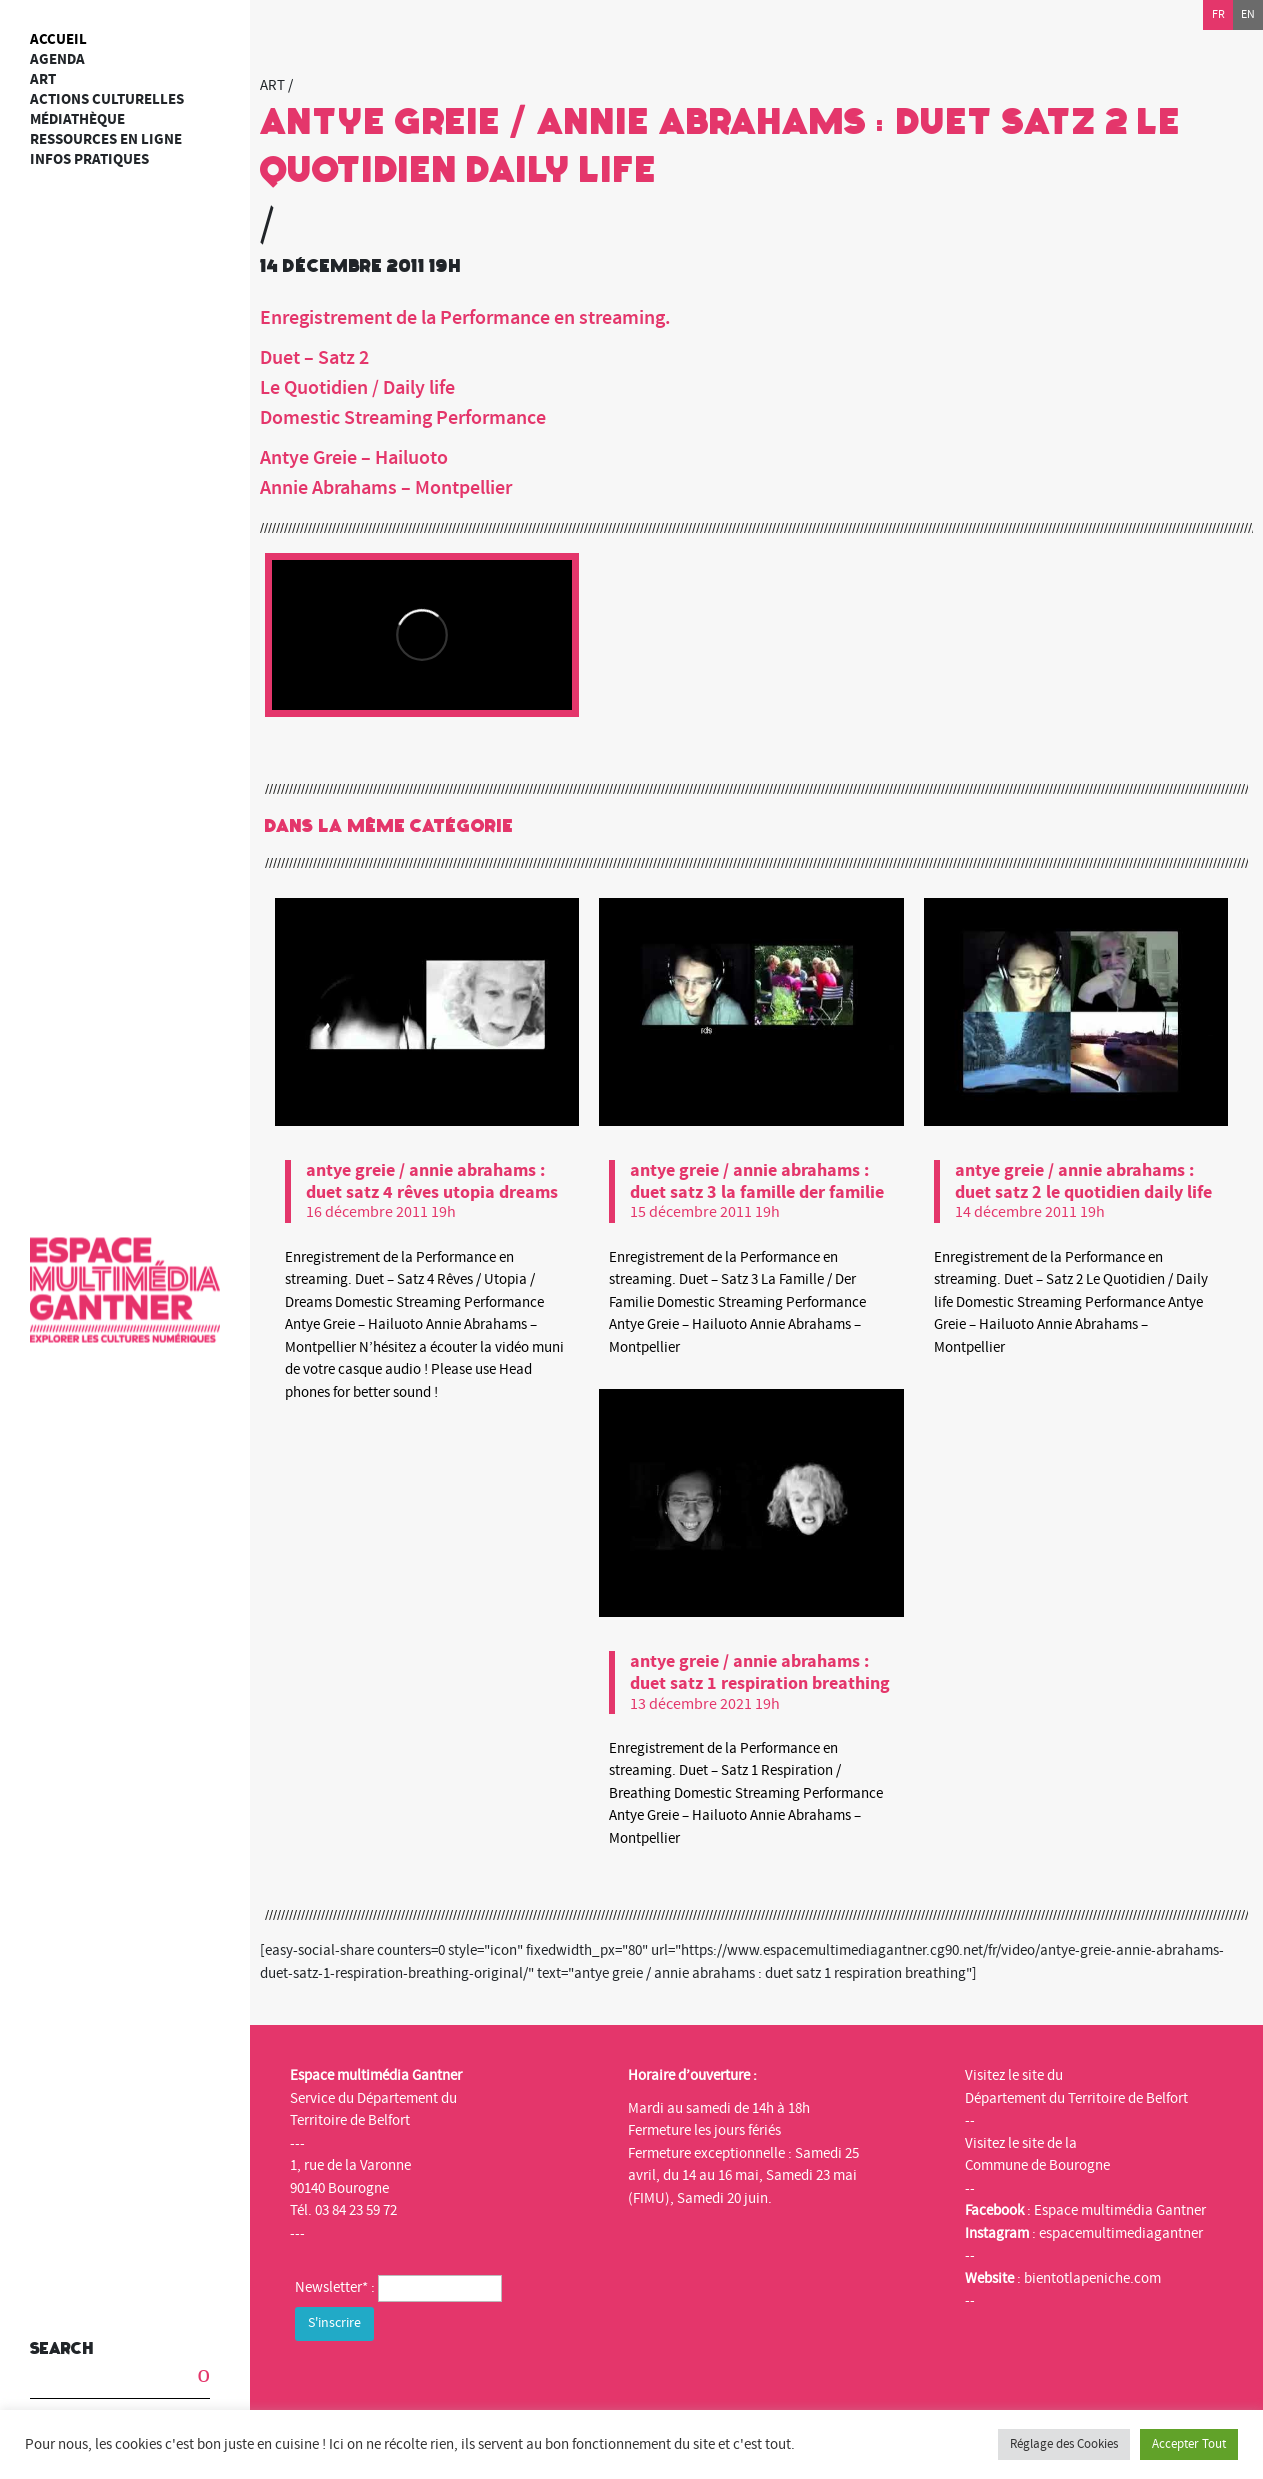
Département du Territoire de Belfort (1076, 2098)
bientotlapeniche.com (1092, 2278)
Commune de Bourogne (1037, 2165)
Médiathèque (77, 119)
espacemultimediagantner (1121, 2233)
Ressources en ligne (106, 139)
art (43, 79)
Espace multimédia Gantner (1120, 2210)
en (1248, 14)
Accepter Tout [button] (1189, 2444)
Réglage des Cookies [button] (1064, 2444)
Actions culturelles (107, 99)
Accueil (58, 39)
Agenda (57, 59)
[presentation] (447, 2385)
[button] (190, 2370)
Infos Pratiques (89, 159)
